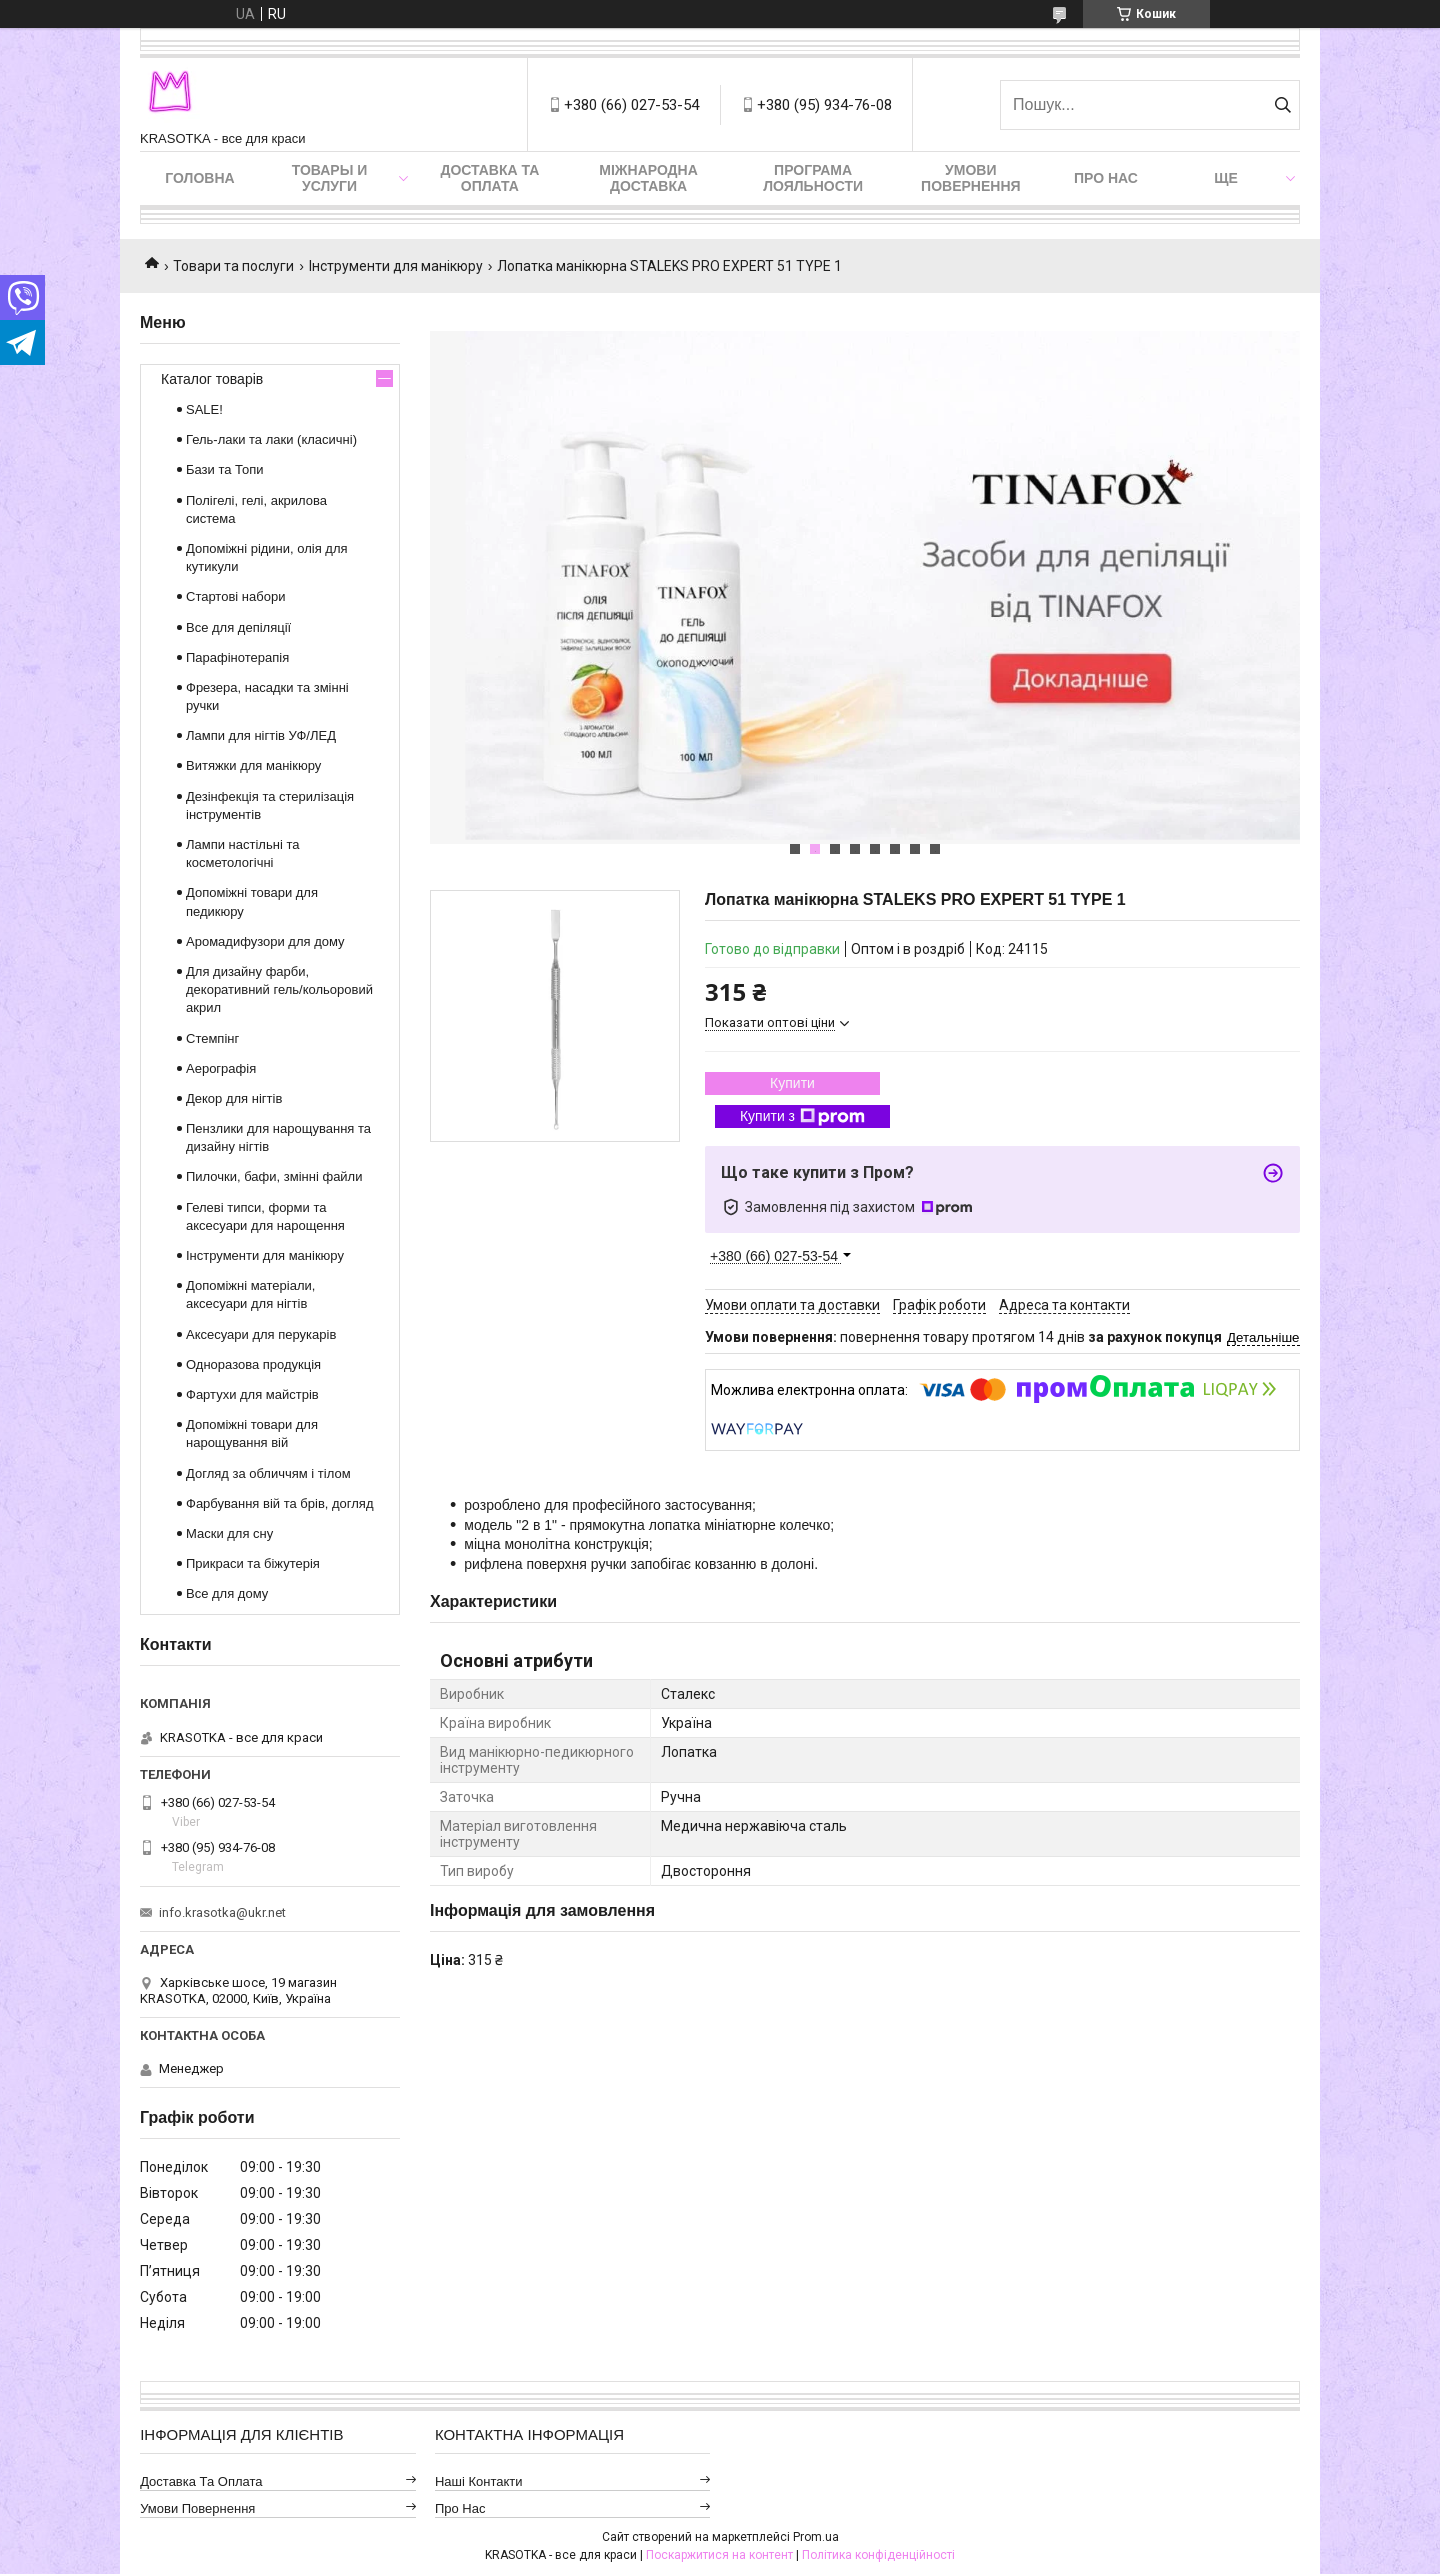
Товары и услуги (330, 178)
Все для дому (227, 1593)
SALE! (204, 409)
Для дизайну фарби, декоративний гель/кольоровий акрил (279, 989)
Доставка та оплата (489, 178)
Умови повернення (970, 178)
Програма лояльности (813, 178)
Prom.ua (816, 2537)
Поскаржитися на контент (719, 2555)
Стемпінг (212, 1038)
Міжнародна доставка (648, 178)
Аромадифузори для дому (265, 941)
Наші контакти (479, 2481)
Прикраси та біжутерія (253, 1563)
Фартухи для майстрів (252, 1394)
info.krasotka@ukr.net (222, 1912)
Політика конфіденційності (878, 2555)
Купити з (802, 1117)
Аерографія (221, 1068)
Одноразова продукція (253, 1364)
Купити (792, 1083)
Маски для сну (229, 1533)
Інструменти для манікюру (396, 266)
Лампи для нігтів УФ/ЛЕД (261, 735)
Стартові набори (235, 596)
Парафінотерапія (237, 657)
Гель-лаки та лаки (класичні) (271, 439)
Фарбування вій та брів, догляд (280, 1503)
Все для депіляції (238, 627)
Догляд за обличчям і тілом (268, 1473)
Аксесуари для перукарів (261, 1334)
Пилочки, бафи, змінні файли (274, 1176)
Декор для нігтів (234, 1098)
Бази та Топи (225, 469)
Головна (199, 178)
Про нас (1106, 178)
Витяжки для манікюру (253, 765)
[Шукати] (1282, 105)
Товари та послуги (233, 266)
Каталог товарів (212, 379)
